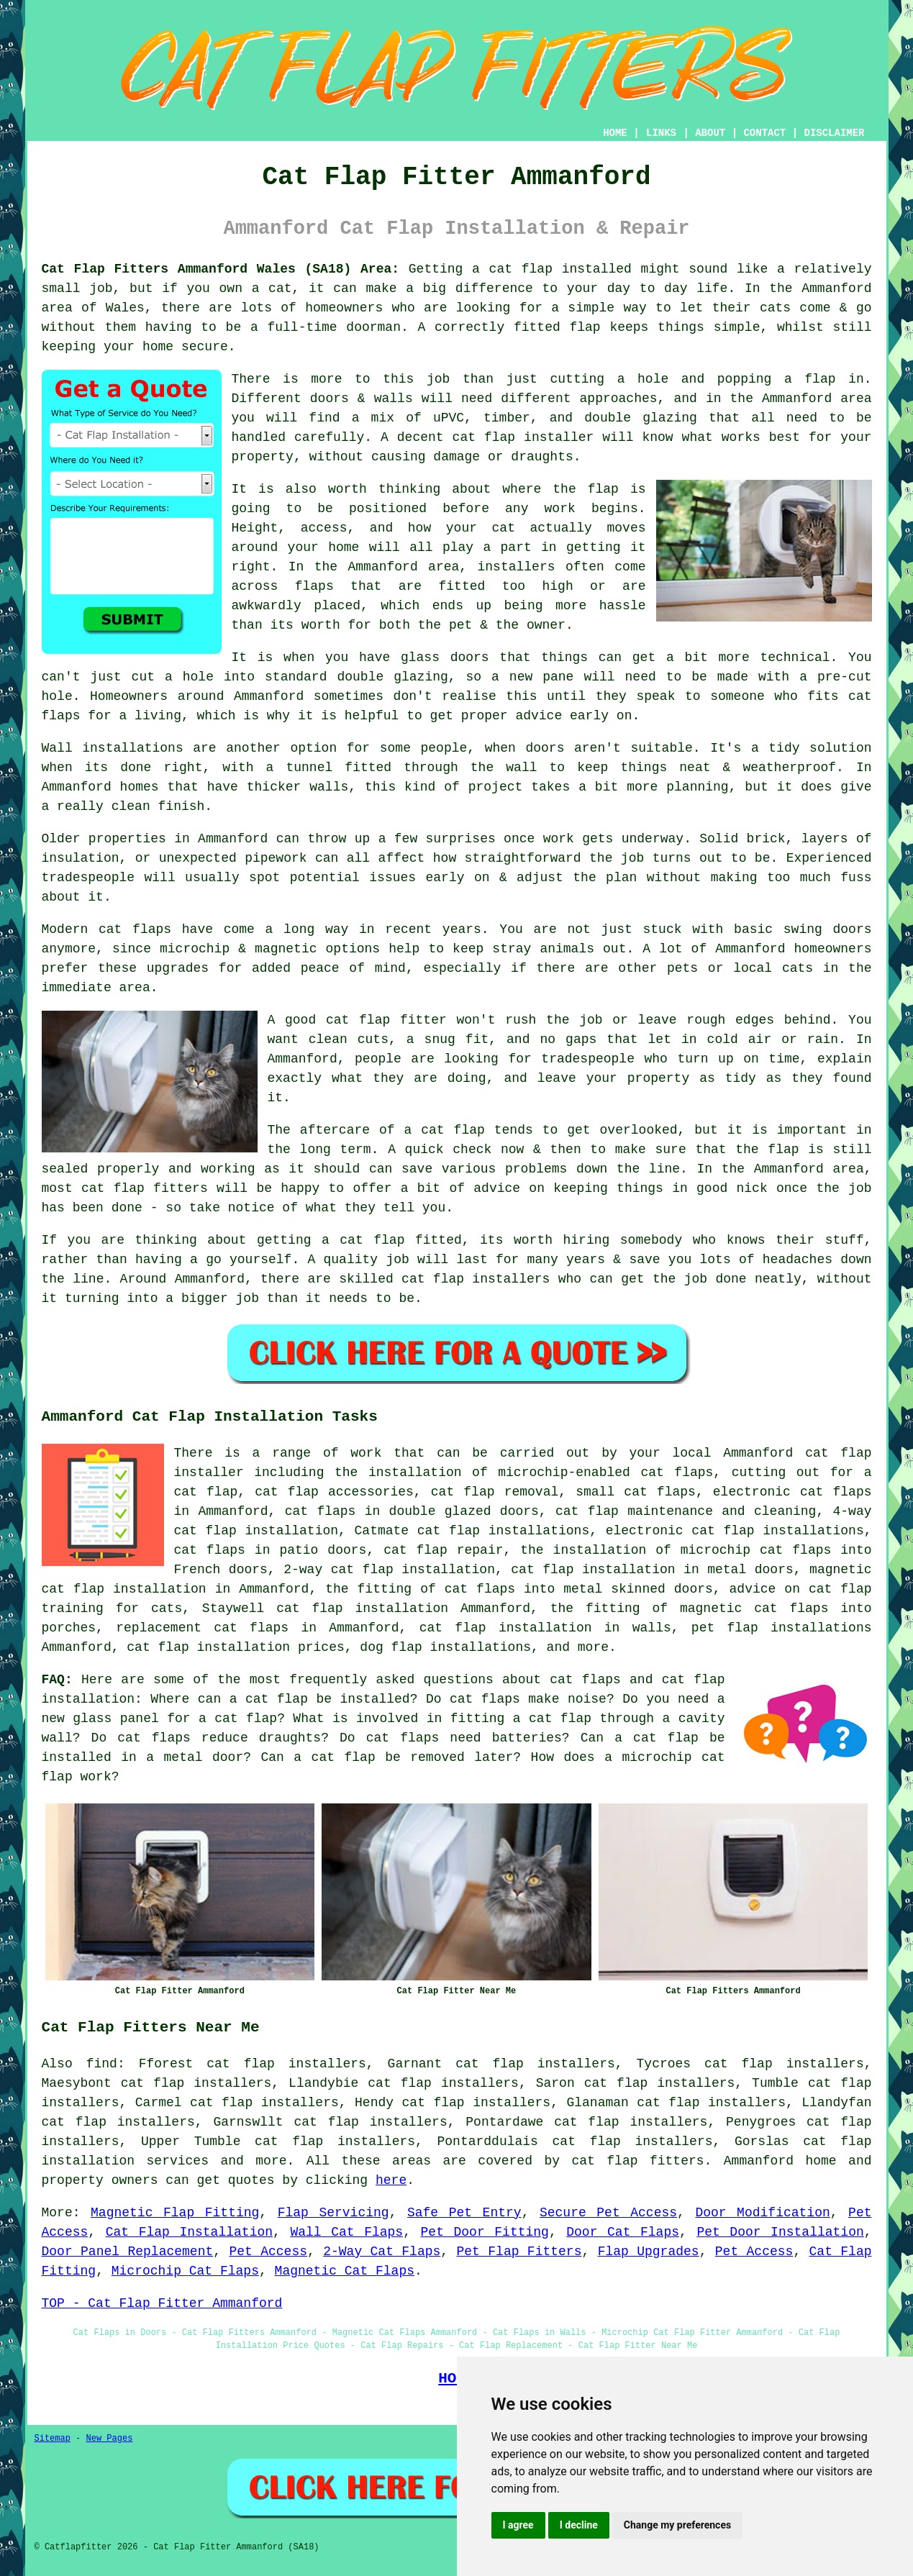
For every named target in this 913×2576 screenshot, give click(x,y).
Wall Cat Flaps (346, 2232)
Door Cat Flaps (622, 2232)
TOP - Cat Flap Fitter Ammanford (162, 2303)
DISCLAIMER (834, 133)
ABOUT (710, 133)
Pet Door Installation (779, 2232)
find (101, 2064)
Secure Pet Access (608, 2213)
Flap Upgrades (648, 2251)
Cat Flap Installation (189, 2232)
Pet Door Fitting (485, 2232)
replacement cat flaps (202, 1628)
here (391, 2180)
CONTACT (764, 133)
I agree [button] (518, 2525)
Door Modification (762, 2213)
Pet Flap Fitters (519, 2251)
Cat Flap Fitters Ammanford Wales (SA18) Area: (221, 269)
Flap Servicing (333, 2213)
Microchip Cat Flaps (185, 2271)
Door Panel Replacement (128, 2251)
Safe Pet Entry (464, 2213)
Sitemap (53, 2439)
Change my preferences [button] (677, 2525)
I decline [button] (579, 2525)
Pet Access (268, 2251)
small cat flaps (636, 1492)
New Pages (109, 2439)
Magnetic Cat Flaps (344, 2271)
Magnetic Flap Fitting (175, 2213)
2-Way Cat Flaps (381, 2251)
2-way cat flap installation (389, 1569)
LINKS (661, 133)
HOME (615, 133)
